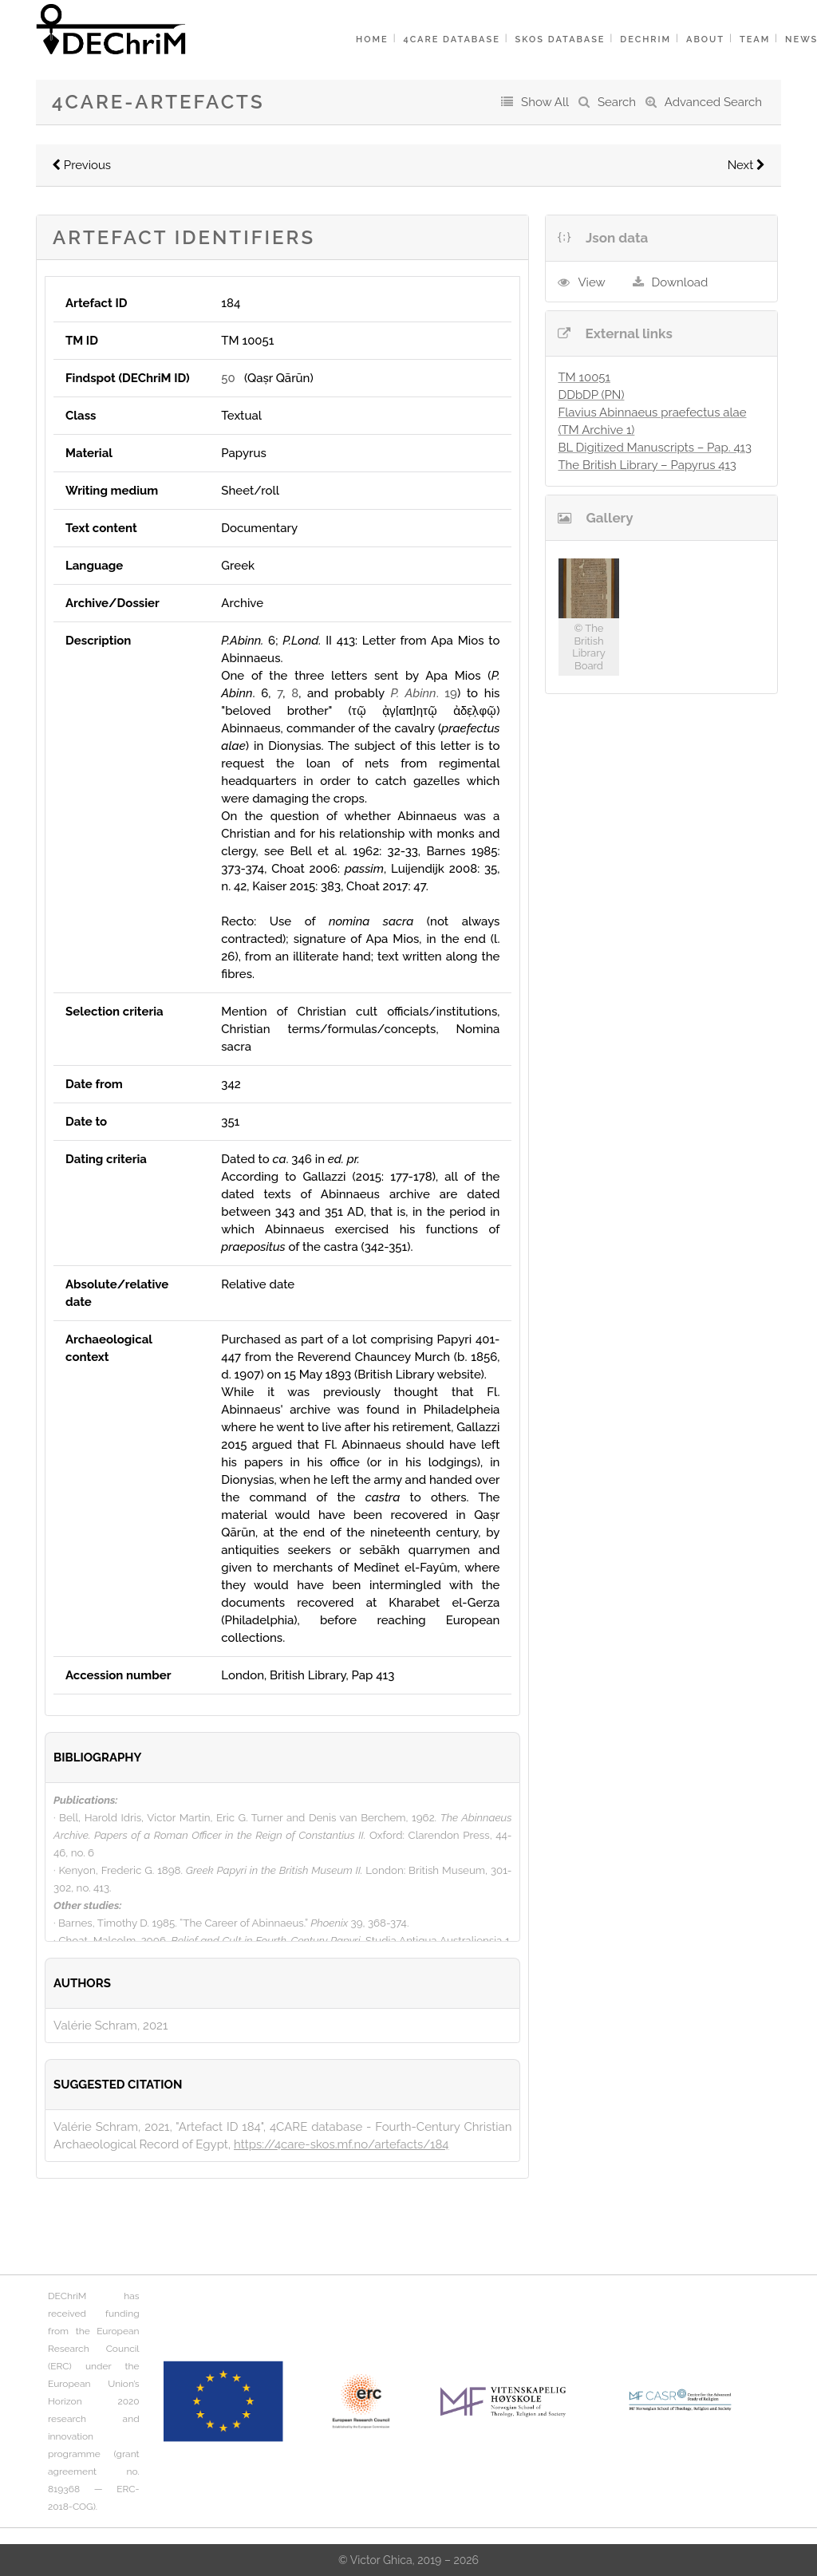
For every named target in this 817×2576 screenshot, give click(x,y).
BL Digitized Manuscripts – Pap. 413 (655, 447)
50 (228, 378)
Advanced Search (713, 102)
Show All (545, 102)
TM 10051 (584, 377)
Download (680, 282)
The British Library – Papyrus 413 (647, 465)
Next (746, 165)
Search (617, 102)
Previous (81, 165)
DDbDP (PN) (591, 395)
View (591, 282)
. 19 (423, 693)
